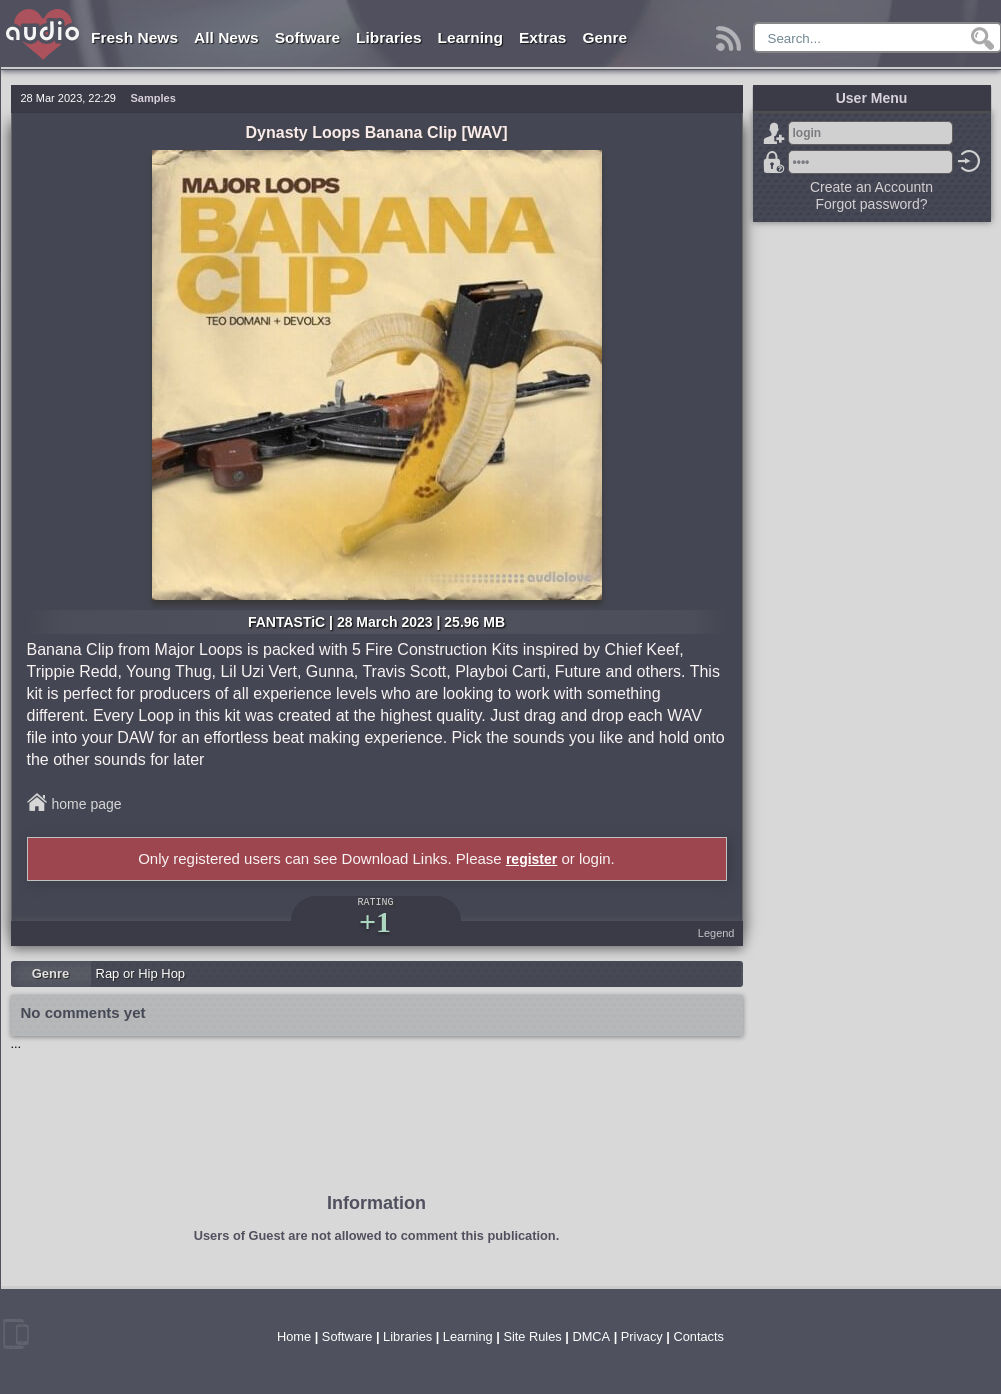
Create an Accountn (871, 187)
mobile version (16, 1334)
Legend (716, 933)
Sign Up (774, 133)
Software (307, 37)
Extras (542, 37)
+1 (375, 921)
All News (226, 37)
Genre (604, 37)
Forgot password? (774, 162)
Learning (470, 37)
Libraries (388, 37)
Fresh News (134, 37)
